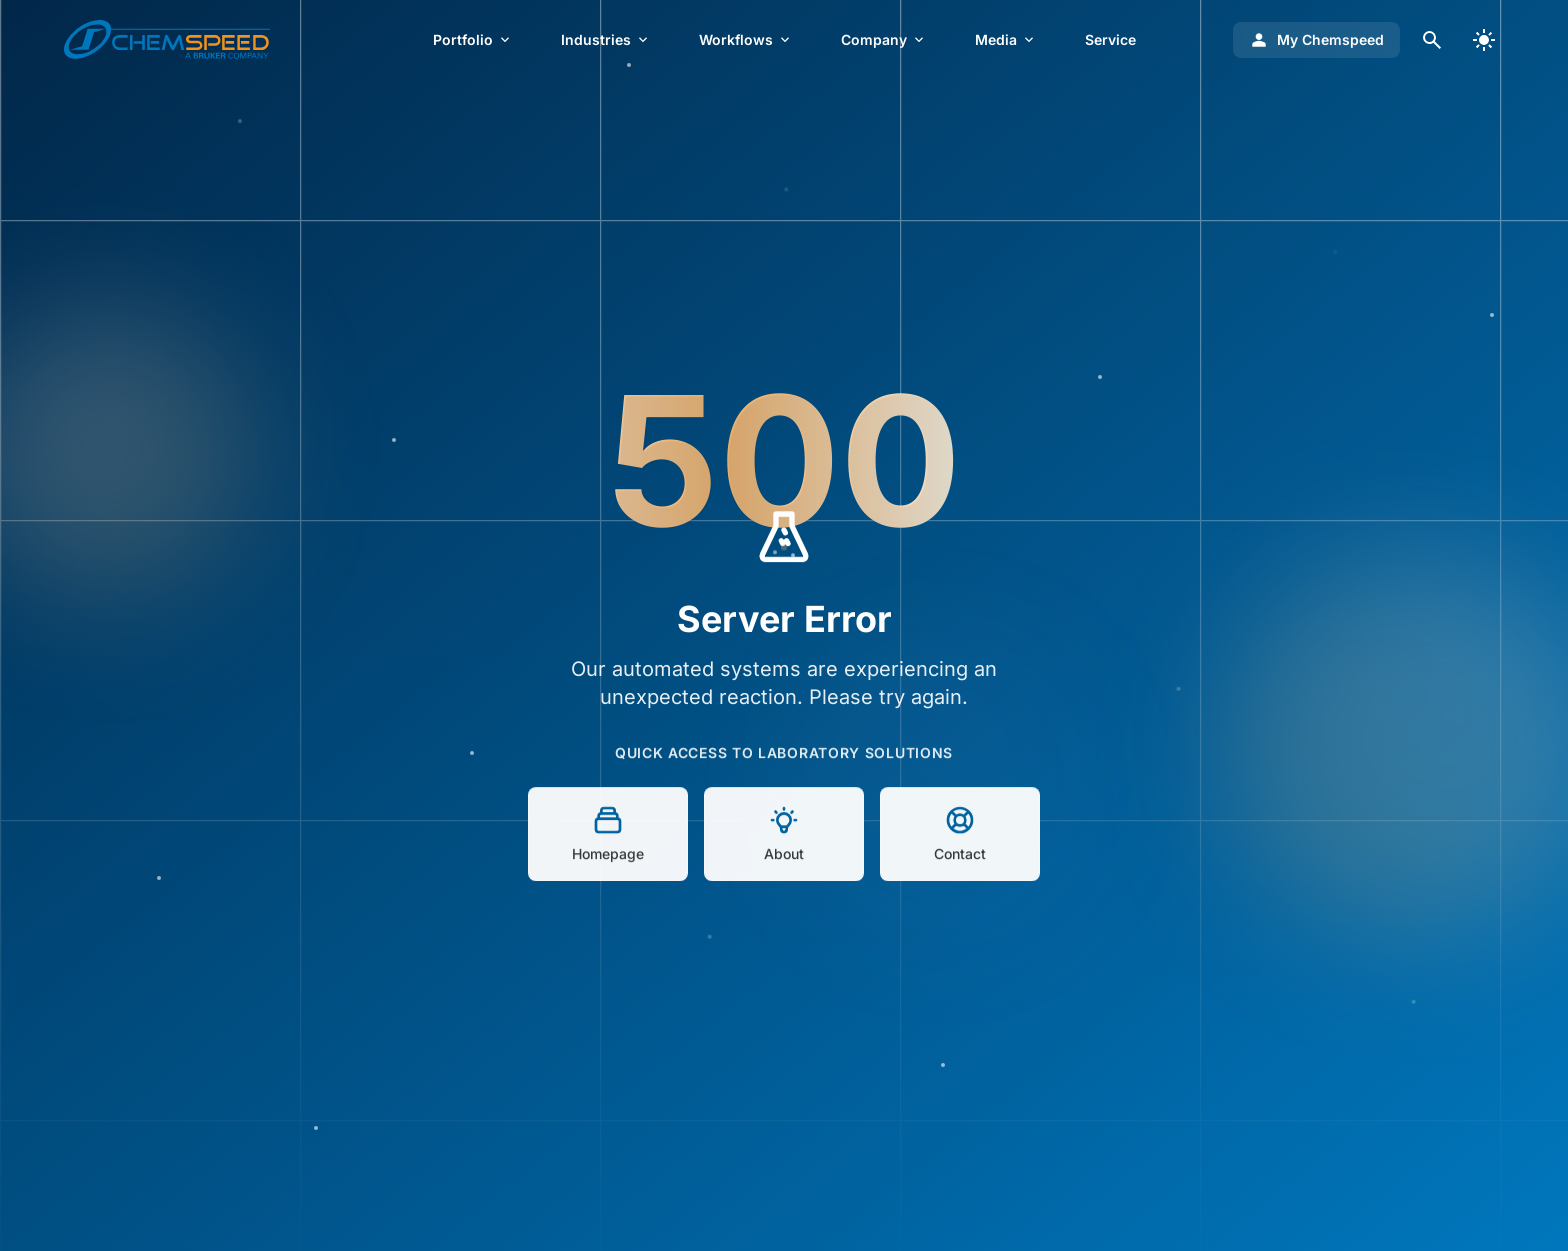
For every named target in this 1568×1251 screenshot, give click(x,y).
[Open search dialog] (1432, 40)
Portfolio (473, 39)
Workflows (746, 39)
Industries (606, 39)
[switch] (1484, 40)
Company (884, 39)
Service (1110, 39)
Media (1006, 39)
